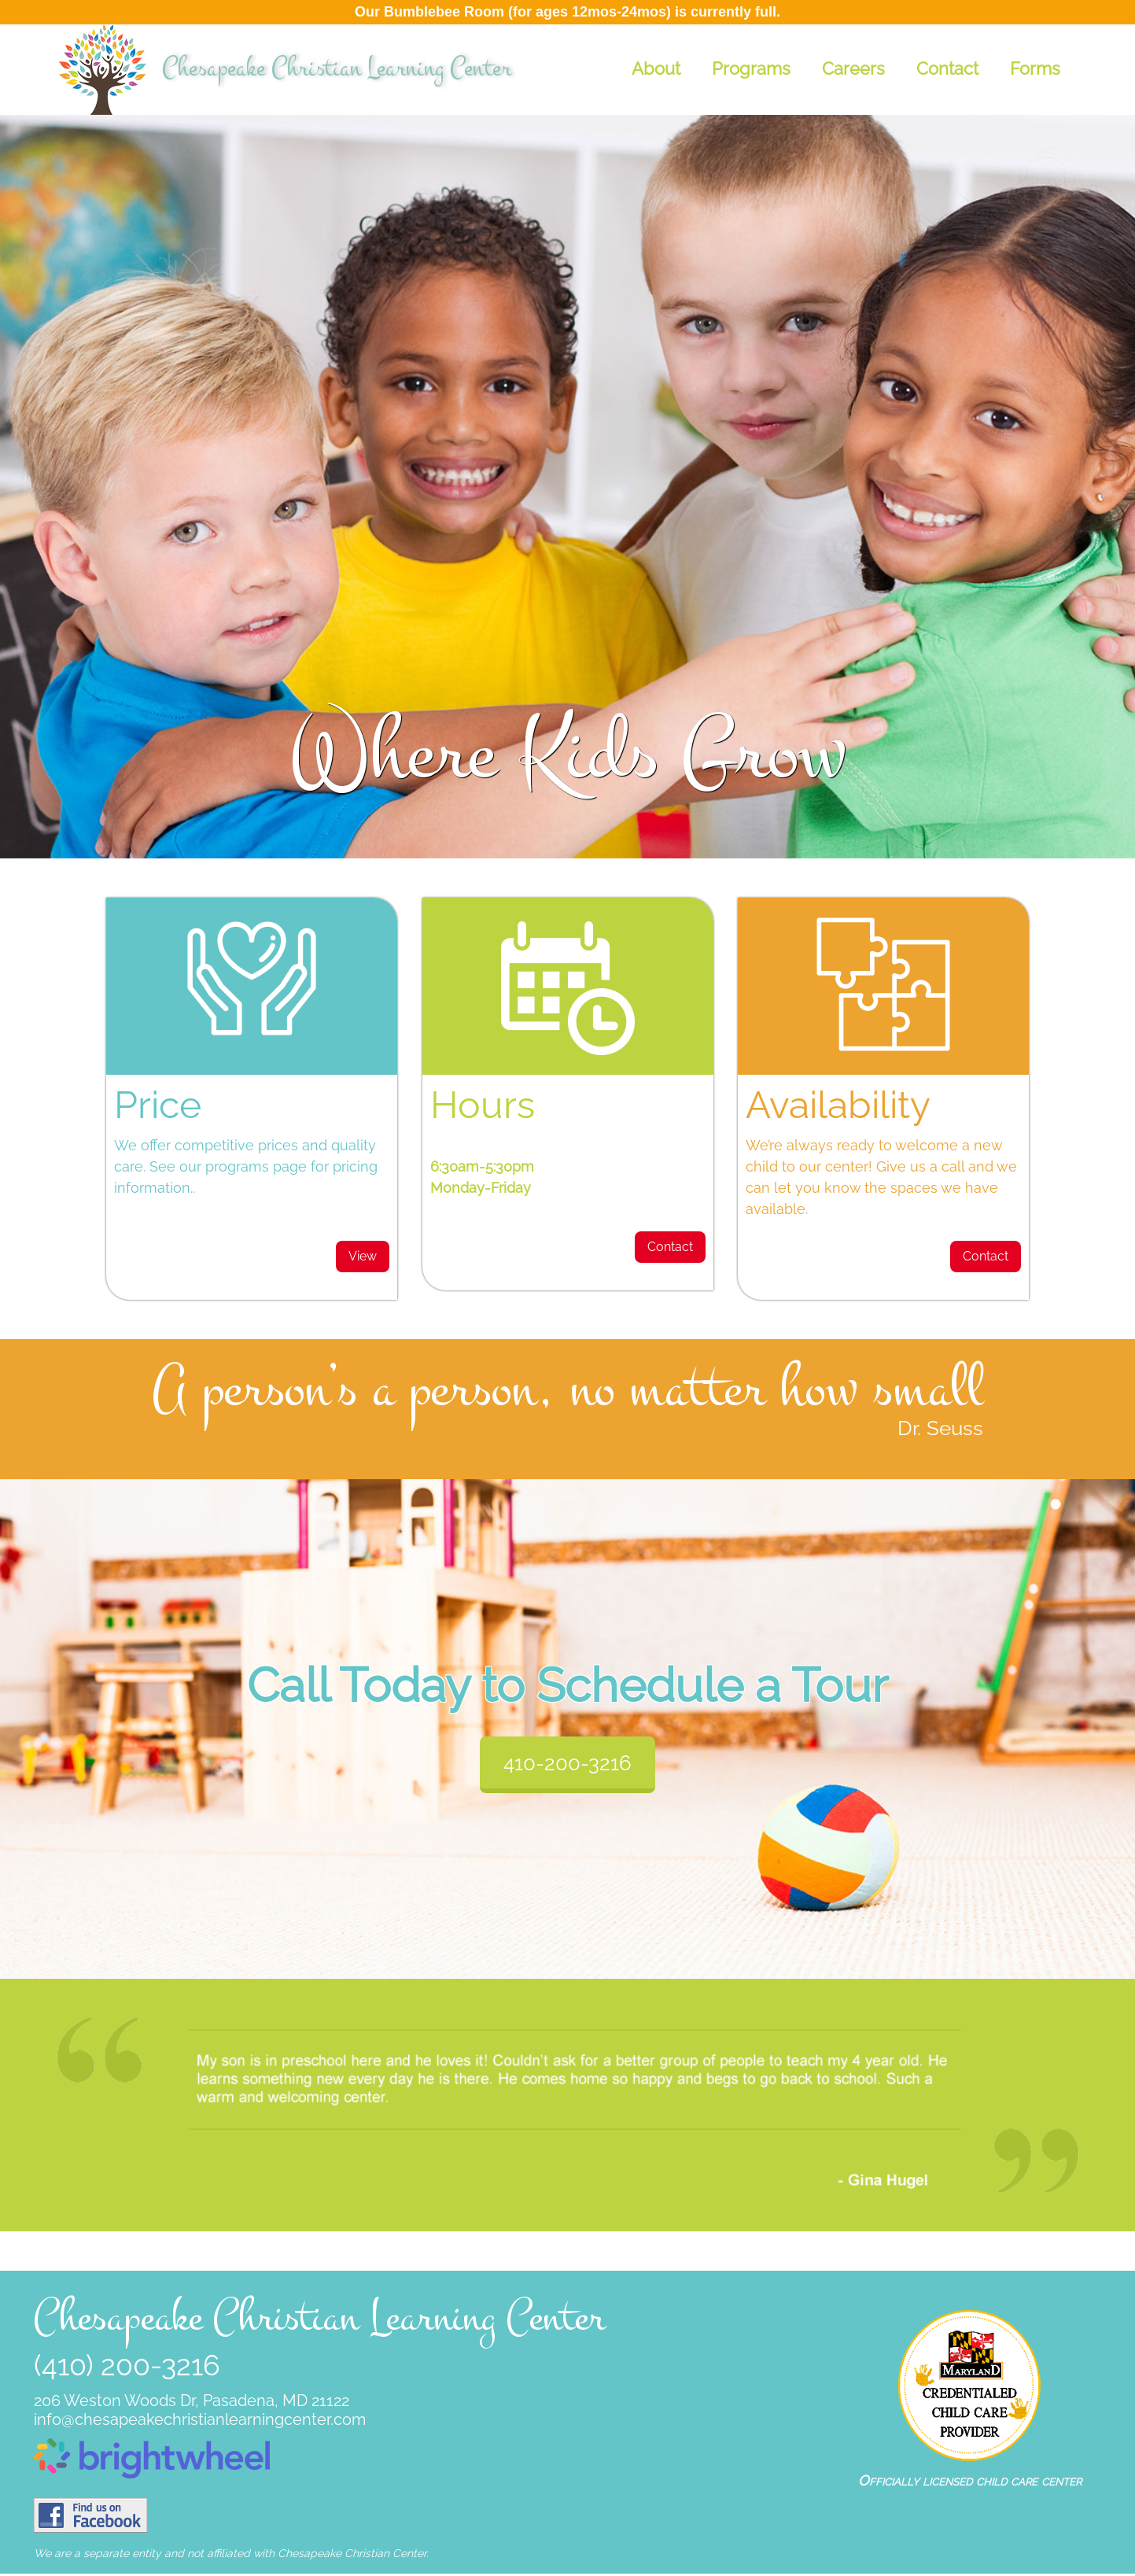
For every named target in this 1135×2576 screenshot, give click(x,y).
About (656, 68)
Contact (947, 68)
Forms (1035, 68)
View (362, 1256)
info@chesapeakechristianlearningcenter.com (200, 2419)
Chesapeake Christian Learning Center (336, 68)
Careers (853, 68)
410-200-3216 (567, 1763)
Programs (751, 68)
